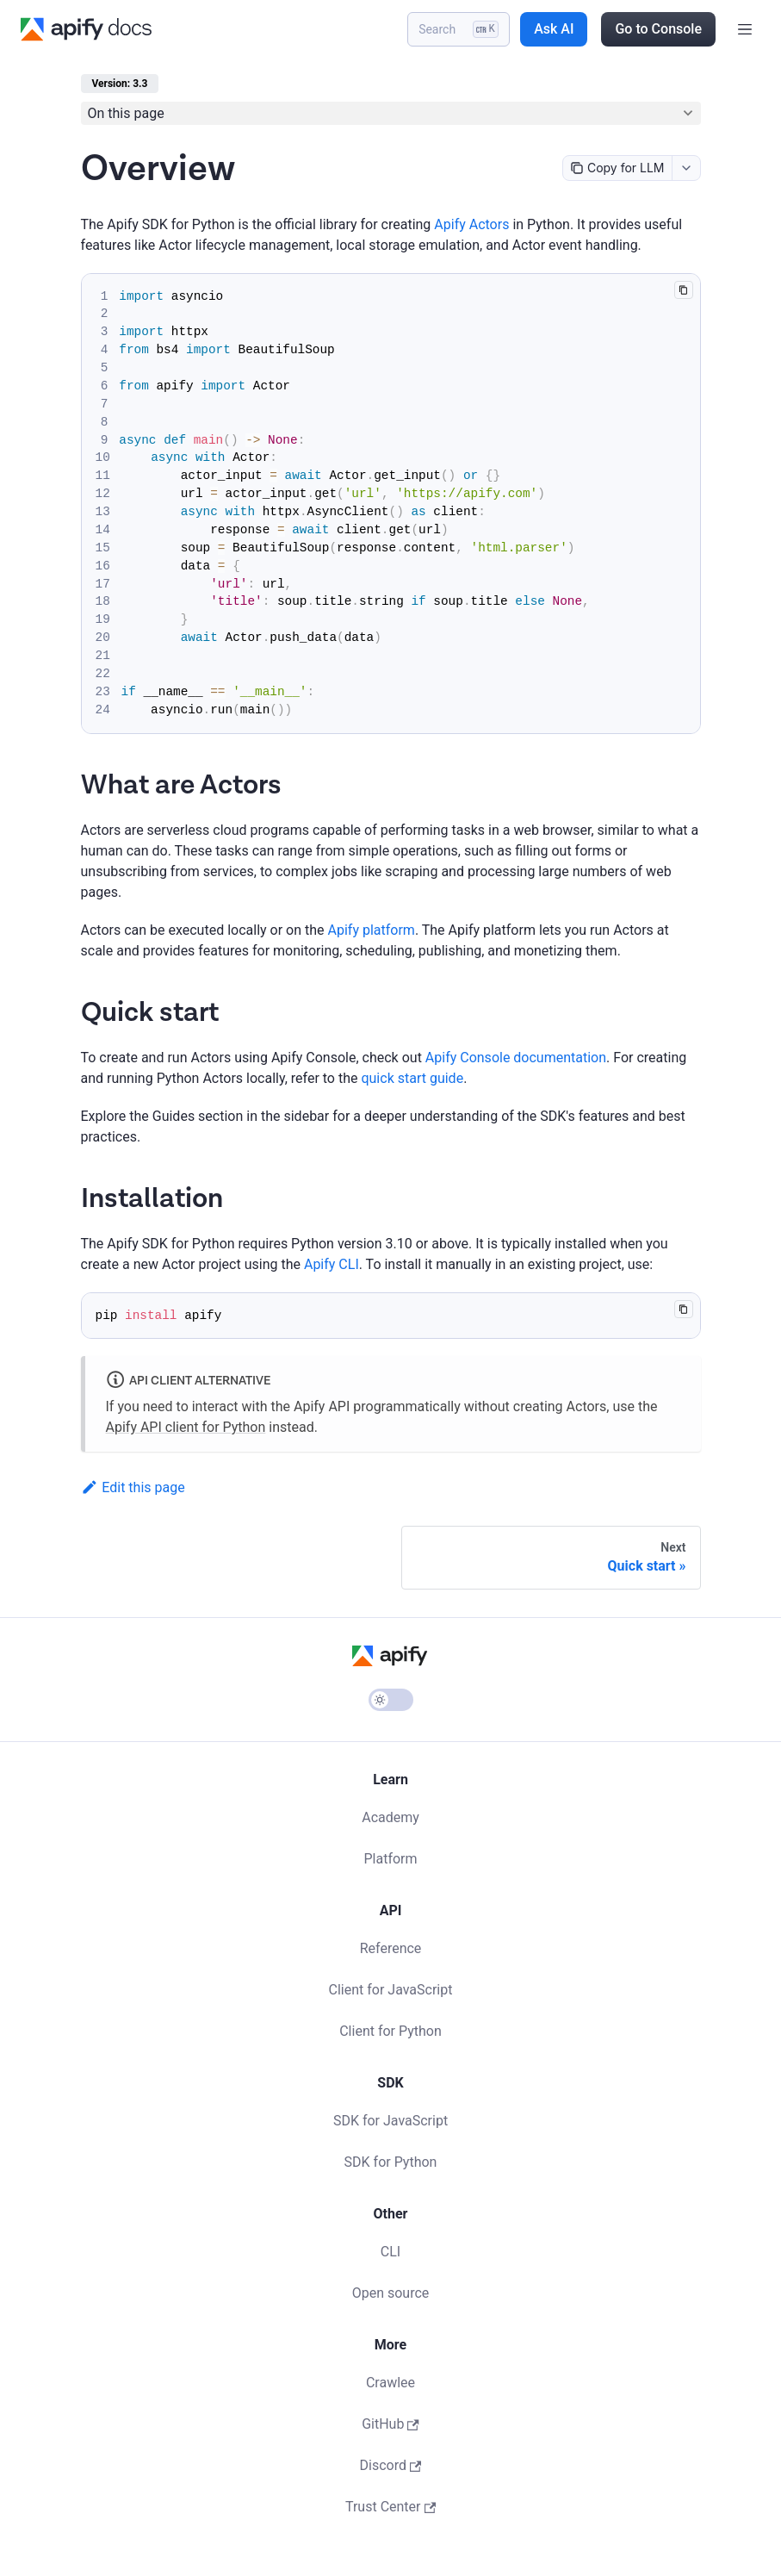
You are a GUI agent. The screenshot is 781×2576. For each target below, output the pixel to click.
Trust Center (390, 2506)
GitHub (390, 2424)
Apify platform (371, 930)
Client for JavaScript (391, 1990)
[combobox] (686, 168)
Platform (390, 1859)
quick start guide (412, 1078)
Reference (391, 1948)
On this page (126, 113)
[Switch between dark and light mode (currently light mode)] (391, 1700)
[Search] (458, 29)
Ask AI (553, 29)
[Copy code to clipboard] (683, 290)
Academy (390, 1817)
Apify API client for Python (186, 1427)
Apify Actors (471, 224)
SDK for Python (390, 2162)
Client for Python (390, 2031)
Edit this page (133, 1487)
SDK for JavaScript (390, 2120)
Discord (391, 2465)
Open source (391, 2293)
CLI (390, 2251)
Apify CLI (331, 1264)
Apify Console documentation (515, 1057)
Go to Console (658, 29)
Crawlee (390, 2382)
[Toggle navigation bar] (744, 29)
